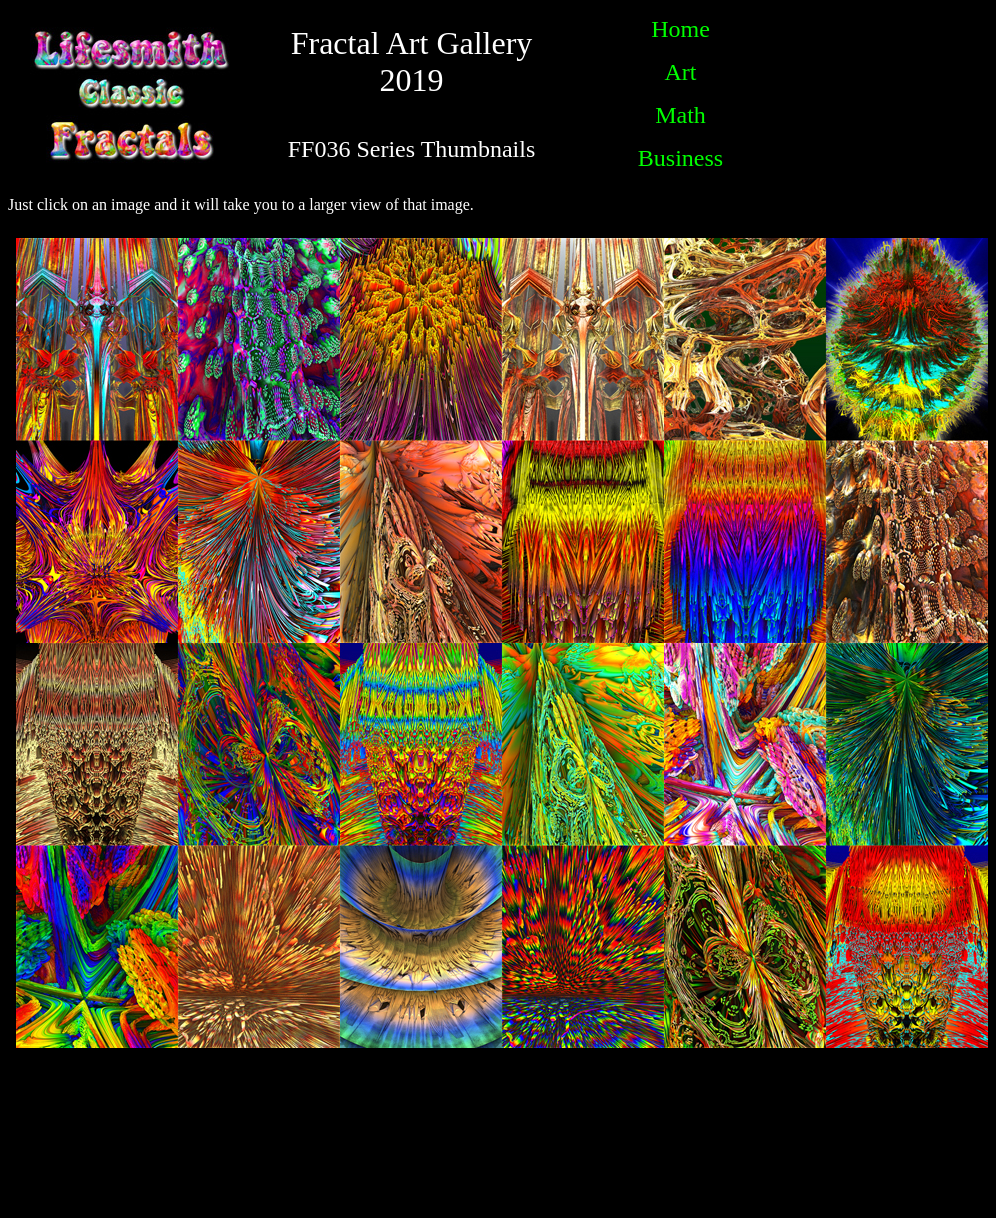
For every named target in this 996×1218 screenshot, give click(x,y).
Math (680, 115)
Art (680, 72)
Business (680, 158)
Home (680, 29)
